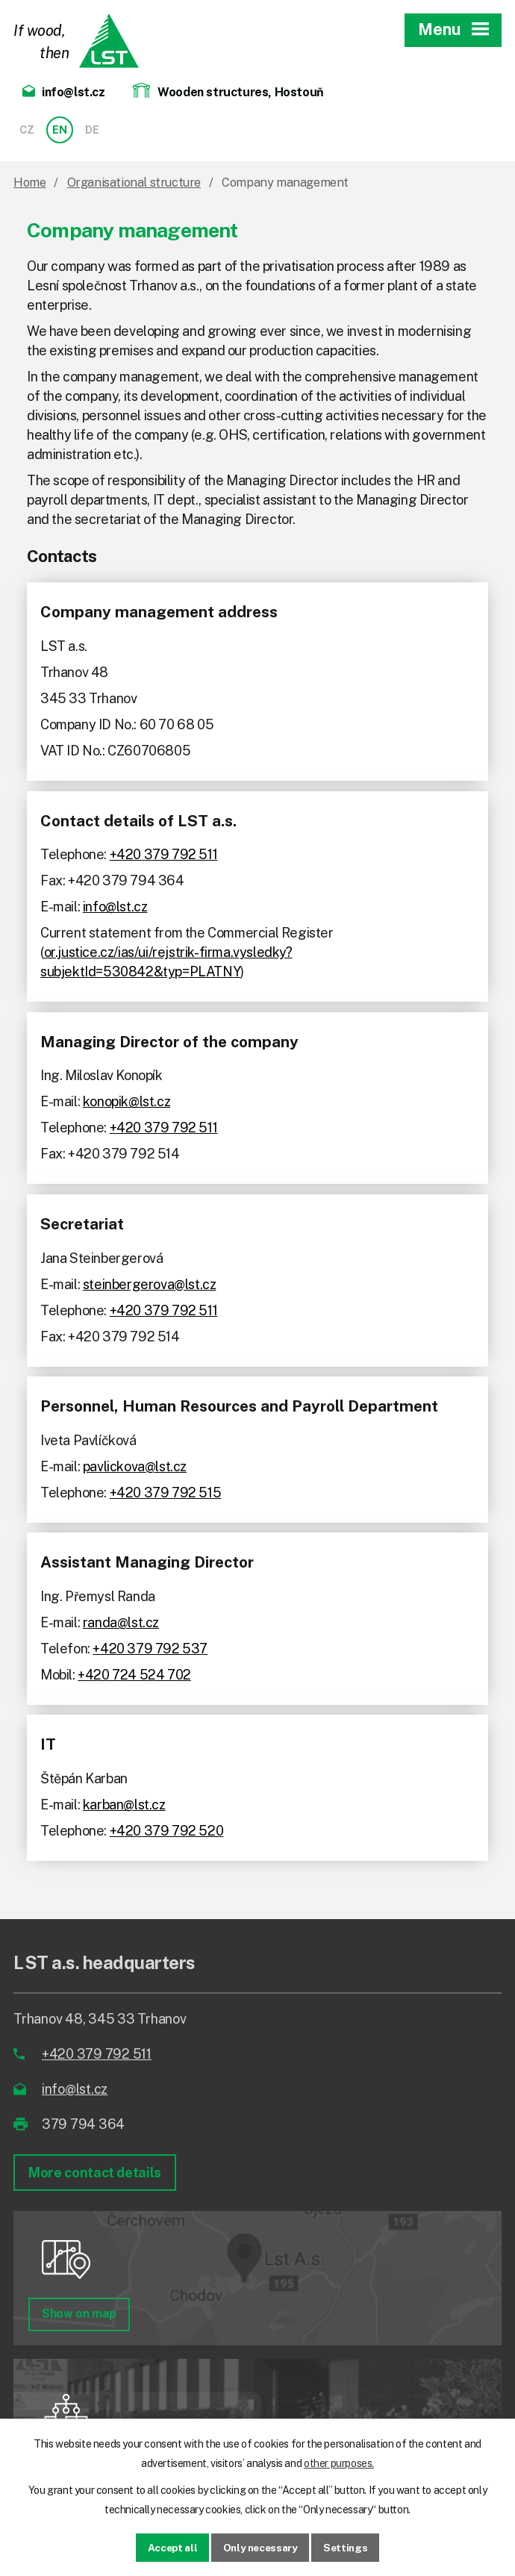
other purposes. (339, 2463)
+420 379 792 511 (164, 854)
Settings (349, 2547)
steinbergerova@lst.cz (149, 1284)
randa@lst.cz (121, 1622)
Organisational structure (134, 182)
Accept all (169, 2547)
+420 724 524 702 (134, 1674)
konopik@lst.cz (126, 1101)
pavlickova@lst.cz (135, 1466)
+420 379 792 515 (166, 1492)
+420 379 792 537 (150, 1648)
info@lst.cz (115, 906)
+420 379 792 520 (167, 1831)
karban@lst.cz (124, 1804)
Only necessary (261, 2547)
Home (29, 182)
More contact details (94, 2172)
